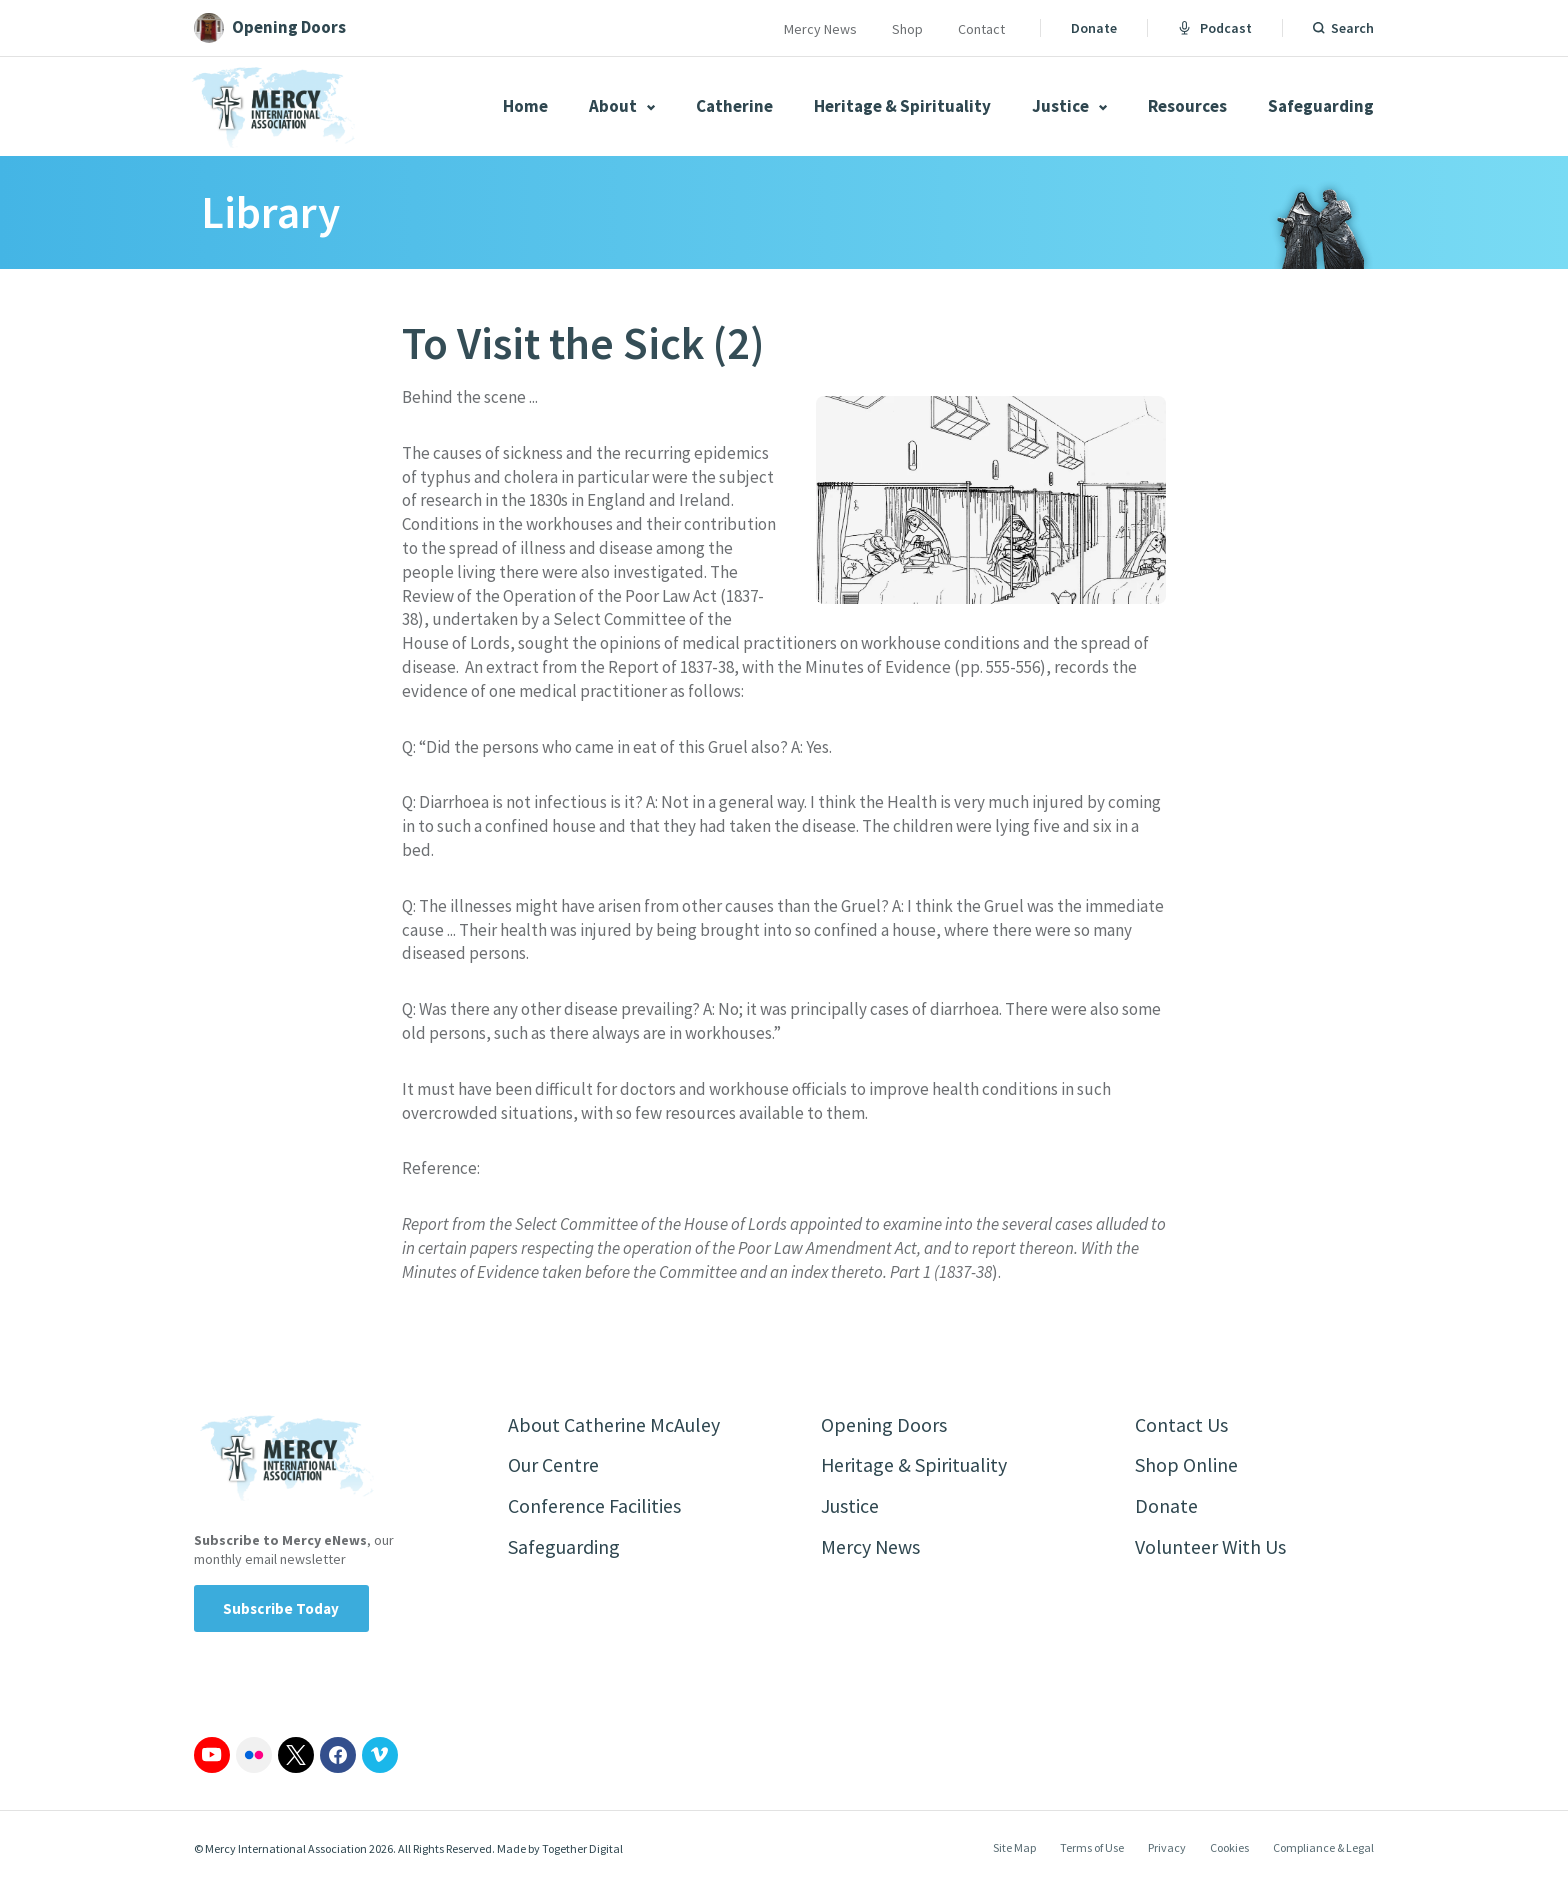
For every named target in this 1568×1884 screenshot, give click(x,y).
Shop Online (1186, 1465)
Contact (981, 29)
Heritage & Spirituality (902, 106)
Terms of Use (1092, 1847)
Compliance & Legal (1323, 1847)
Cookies (1229, 1847)
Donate (1094, 28)
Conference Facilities (594, 1506)
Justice (1069, 106)
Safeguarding (1321, 106)
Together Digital (582, 1848)
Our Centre (553, 1465)
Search (1352, 28)
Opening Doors (884, 1424)
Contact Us (1181, 1424)
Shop (907, 29)
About (622, 106)
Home (525, 106)
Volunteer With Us (1210, 1547)
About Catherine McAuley (614, 1424)
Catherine (734, 106)
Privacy (1167, 1847)
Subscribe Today (281, 1608)
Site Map (1014, 1847)
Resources (1187, 106)
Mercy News (820, 29)
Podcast (1215, 28)
